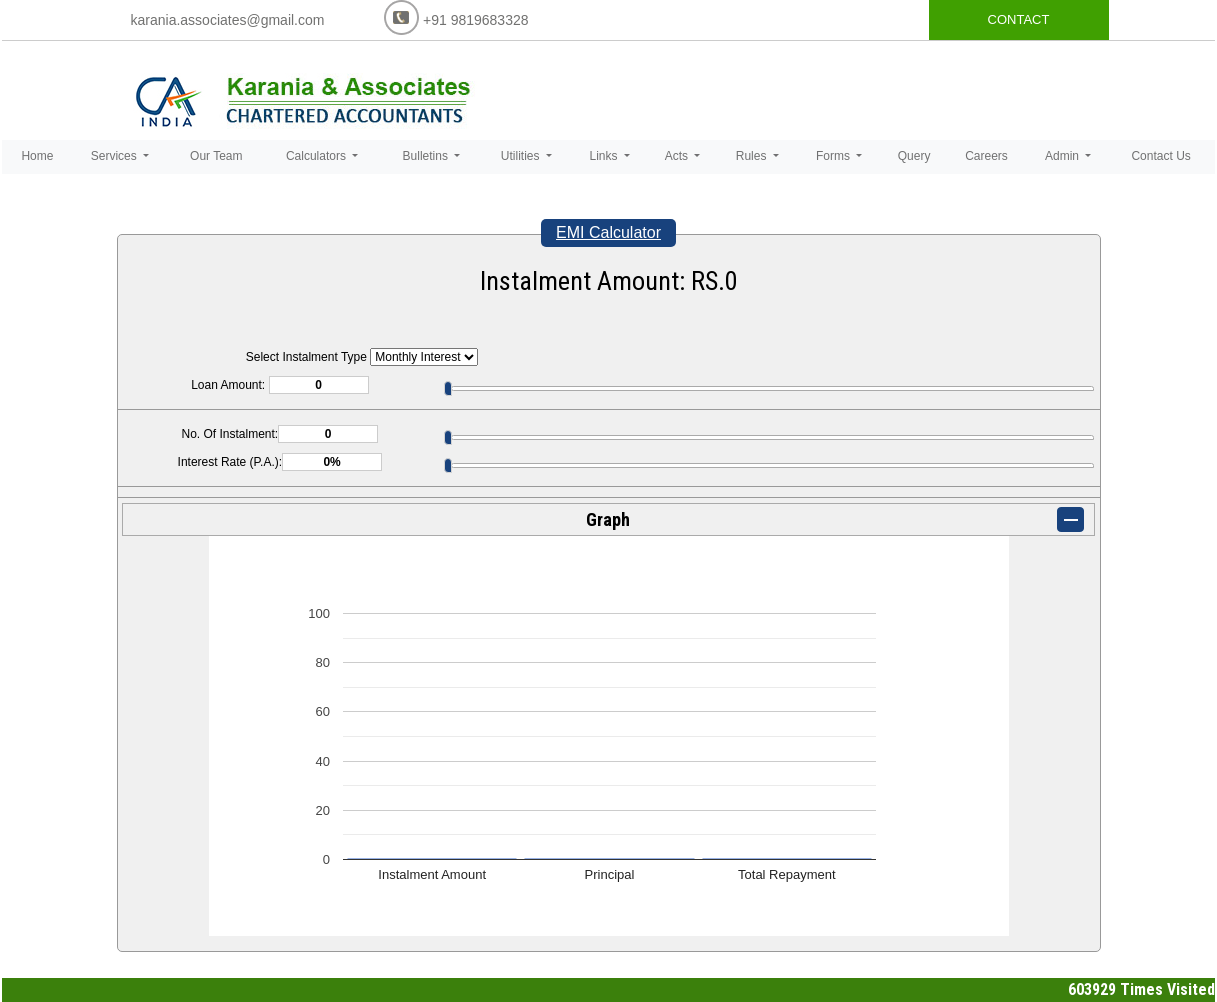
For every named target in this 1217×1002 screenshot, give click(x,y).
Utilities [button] (522, 156)
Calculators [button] (317, 156)
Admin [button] (1063, 156)
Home (37, 156)
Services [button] (115, 156)
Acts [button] (678, 156)
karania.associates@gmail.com (228, 20)
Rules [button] (753, 156)
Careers (986, 156)
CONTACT (1019, 19)
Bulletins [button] (427, 156)
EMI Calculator (608, 232)
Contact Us (1160, 156)
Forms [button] (834, 156)
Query (914, 156)
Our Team (216, 156)
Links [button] (604, 156)
